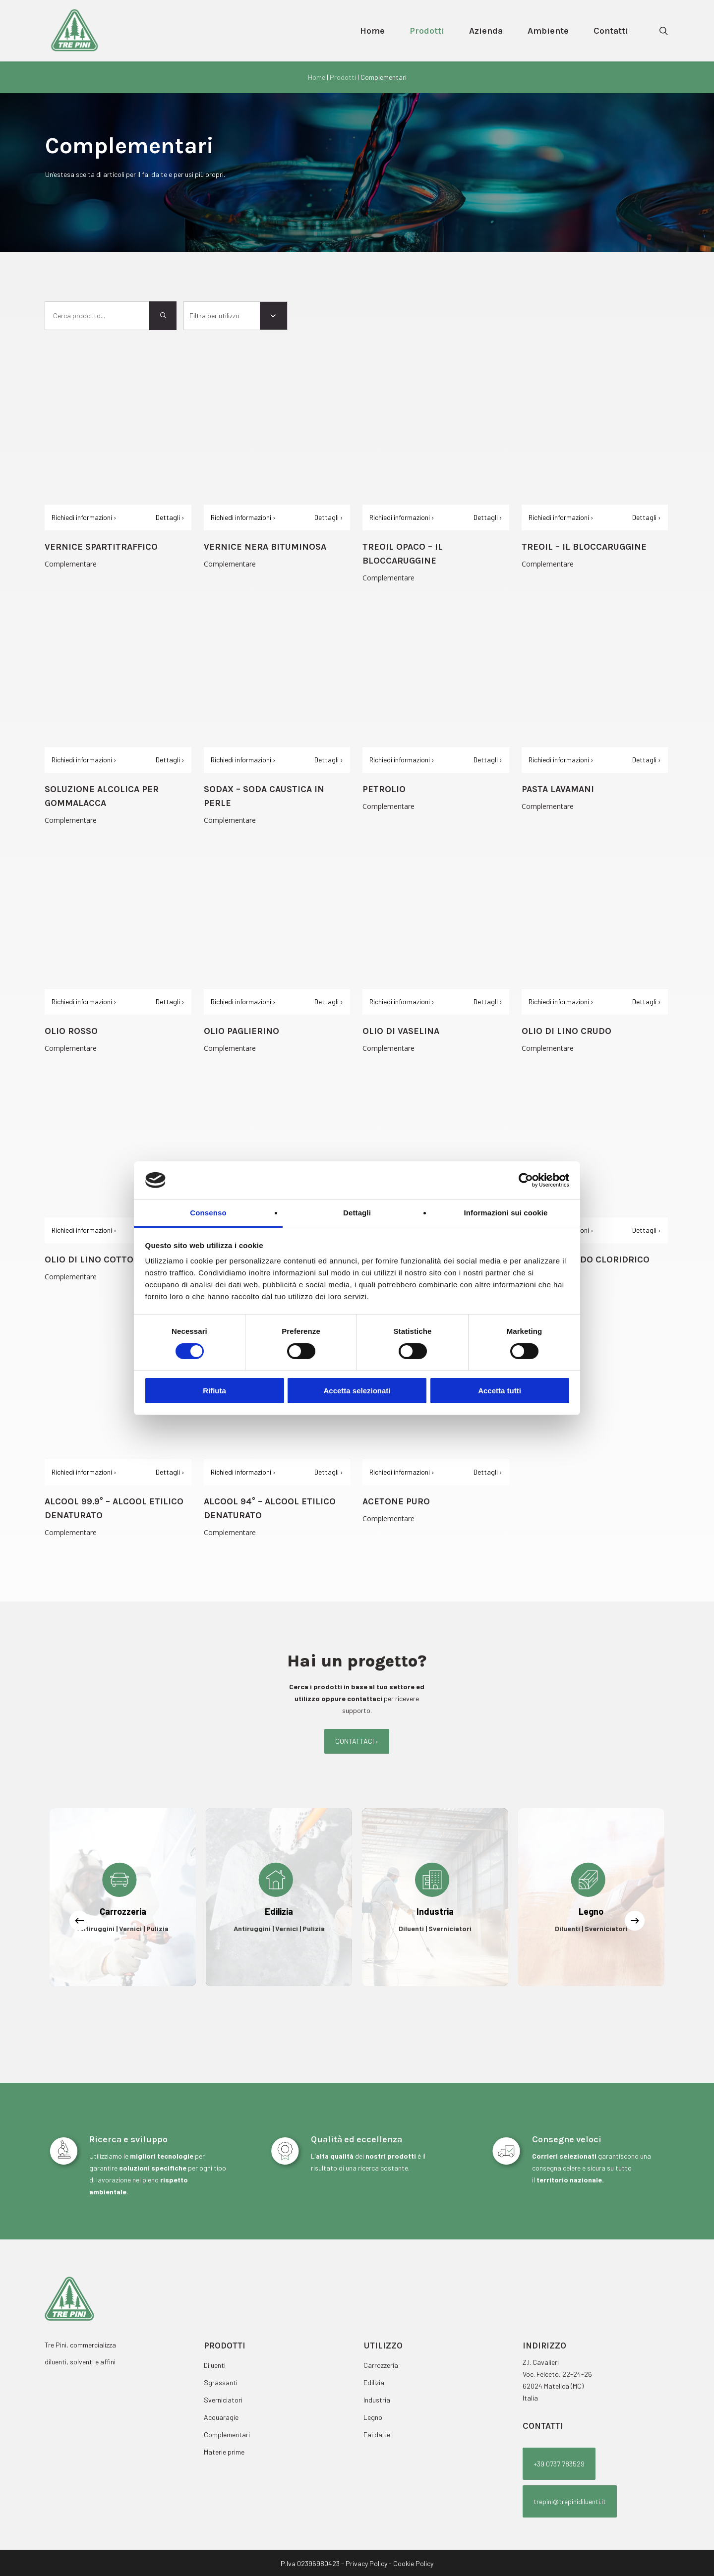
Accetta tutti (499, 1390)
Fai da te (376, 2434)
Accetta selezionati (356, 1390)
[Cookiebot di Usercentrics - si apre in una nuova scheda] (525, 1180)
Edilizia (373, 2382)
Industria (376, 2400)
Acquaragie (221, 2417)
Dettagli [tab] (357, 1212)
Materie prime (224, 2452)
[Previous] (79, 1921)
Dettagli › (170, 517)
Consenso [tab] (208, 1212)
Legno (372, 2417)
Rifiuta (214, 1390)
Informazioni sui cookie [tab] (506, 1212)
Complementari (227, 2434)
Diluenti (215, 2365)
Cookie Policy (413, 2563)
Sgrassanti (221, 2382)
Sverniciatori (223, 2400)
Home (316, 77)
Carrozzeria (380, 2365)
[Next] (635, 1921)
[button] (356, 1741)
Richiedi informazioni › (84, 517)
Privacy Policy (366, 2563)
